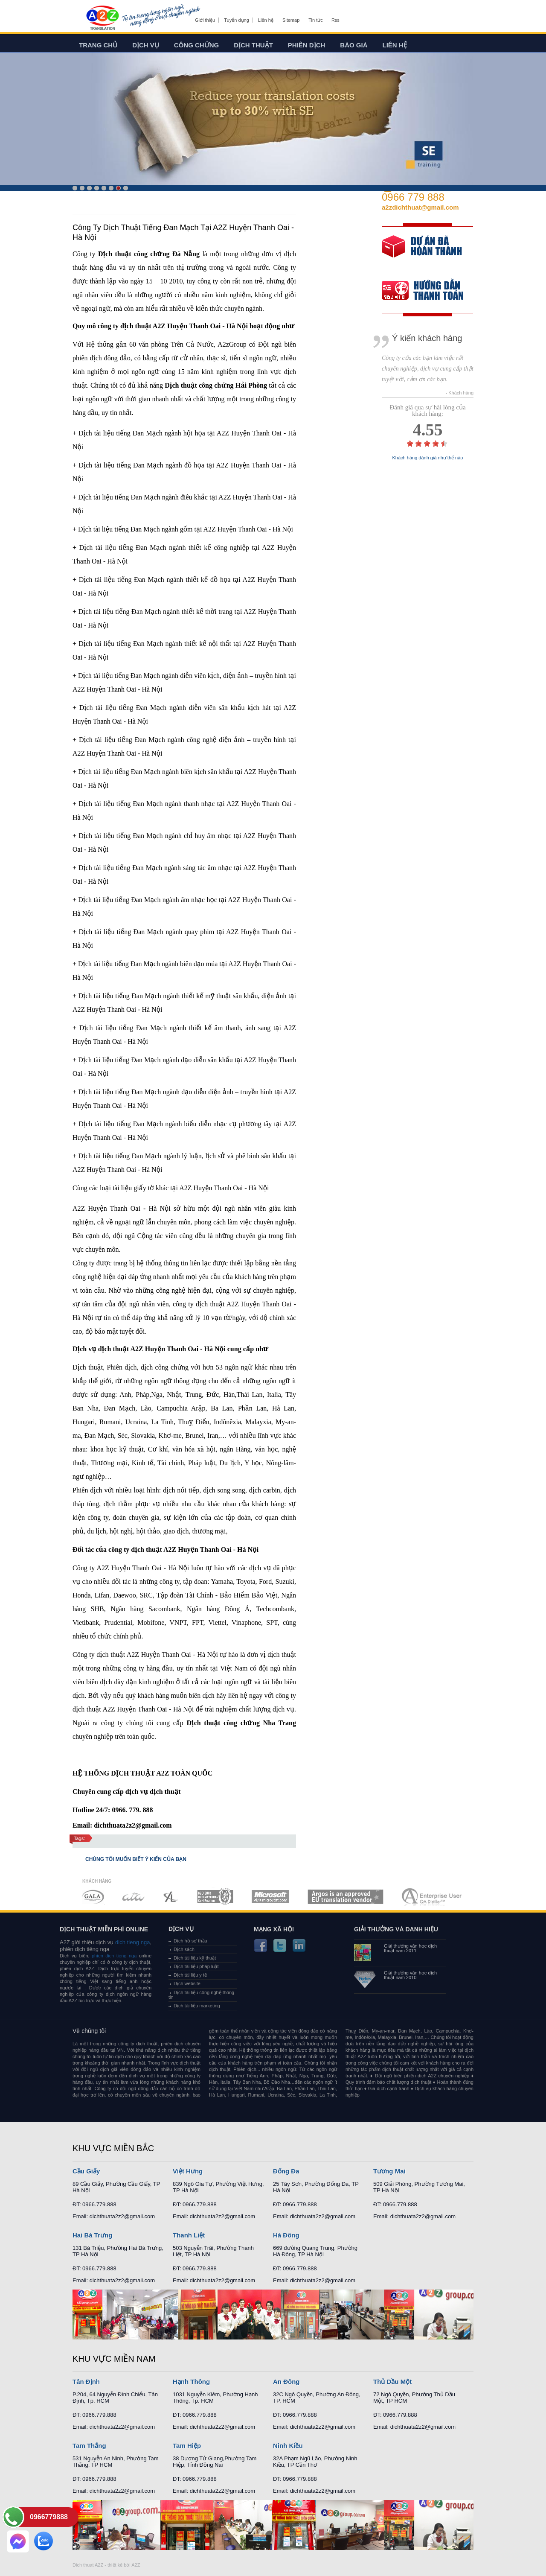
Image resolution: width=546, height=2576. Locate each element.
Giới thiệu (205, 20)
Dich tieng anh (102, 18)
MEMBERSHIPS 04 (215, 1896)
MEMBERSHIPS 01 (93, 1896)
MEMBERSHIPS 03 (171, 1896)
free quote (422, 252)
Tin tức (315, 20)
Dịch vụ (145, 45)
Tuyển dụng (236, 20)
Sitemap (290, 20)
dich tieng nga (131, 1942)
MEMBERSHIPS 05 (270, 1896)
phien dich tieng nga (114, 1955)
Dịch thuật (253, 45)
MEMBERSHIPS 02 (133, 1896)
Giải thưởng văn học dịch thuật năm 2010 (410, 1975)
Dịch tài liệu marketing (197, 2005)
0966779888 (49, 2517)
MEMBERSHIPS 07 (432, 1896)
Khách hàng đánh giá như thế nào (427, 458)
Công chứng (196, 45)
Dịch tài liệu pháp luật (196, 1966)
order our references (429, 291)
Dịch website (187, 1983)
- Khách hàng (459, 393)
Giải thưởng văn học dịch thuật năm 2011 (410, 1948)
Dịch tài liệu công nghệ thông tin (201, 1995)
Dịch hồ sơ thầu (190, 1940)
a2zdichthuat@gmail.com (420, 207)
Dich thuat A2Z (88, 2564)
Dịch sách (184, 1949)
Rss (335, 20)
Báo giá (353, 45)
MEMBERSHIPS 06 (345, 1896)
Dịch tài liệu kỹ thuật (195, 1957)
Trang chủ (98, 45)
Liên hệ (265, 20)
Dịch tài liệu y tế (190, 1974)
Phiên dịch (306, 45)
